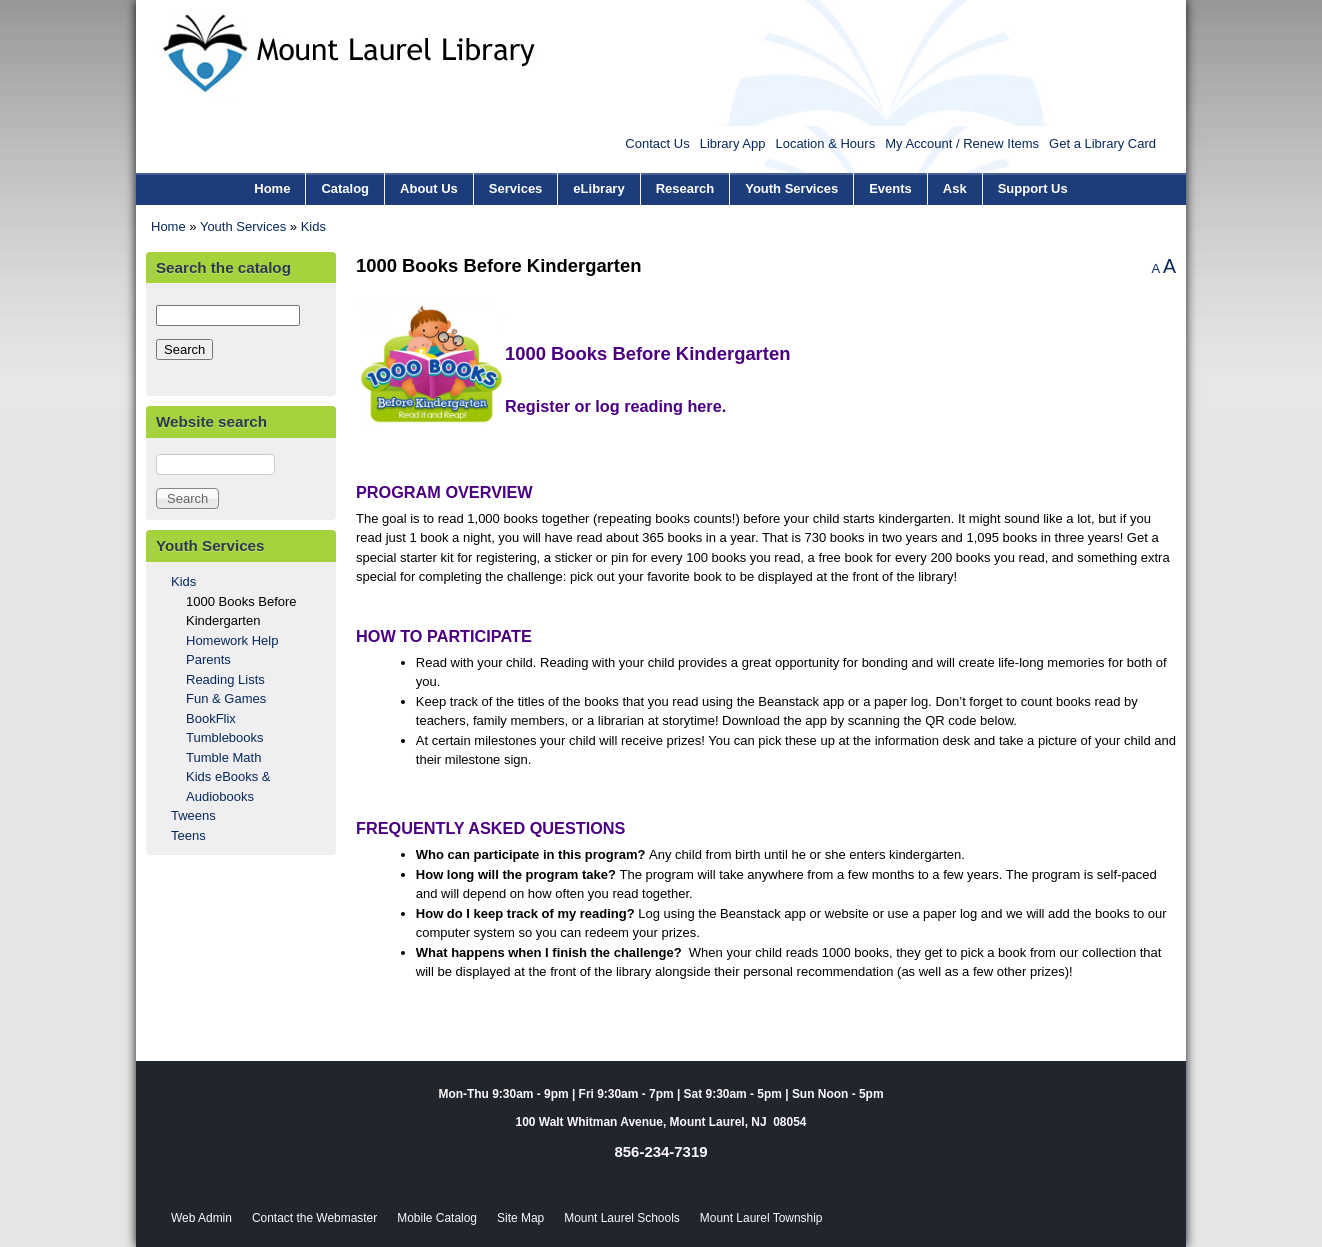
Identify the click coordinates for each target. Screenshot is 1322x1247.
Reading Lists (225, 679)
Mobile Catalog (437, 1218)
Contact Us (657, 143)
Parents (208, 659)
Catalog (345, 188)
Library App (733, 143)
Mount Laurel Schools (622, 1218)
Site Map (520, 1218)
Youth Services (791, 188)
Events (890, 188)
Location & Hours (825, 143)
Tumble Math (223, 757)
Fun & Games (226, 698)
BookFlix (211, 718)
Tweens (193, 815)
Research (685, 188)
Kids (313, 226)
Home (272, 188)
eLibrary (598, 188)
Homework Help (232, 640)
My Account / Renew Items (962, 143)
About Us (429, 188)
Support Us (1033, 188)
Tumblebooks (225, 737)
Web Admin (201, 1218)
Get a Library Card (1102, 143)
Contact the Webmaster (314, 1218)
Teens (188, 835)
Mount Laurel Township (761, 1218)
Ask (955, 188)
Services (516, 188)
